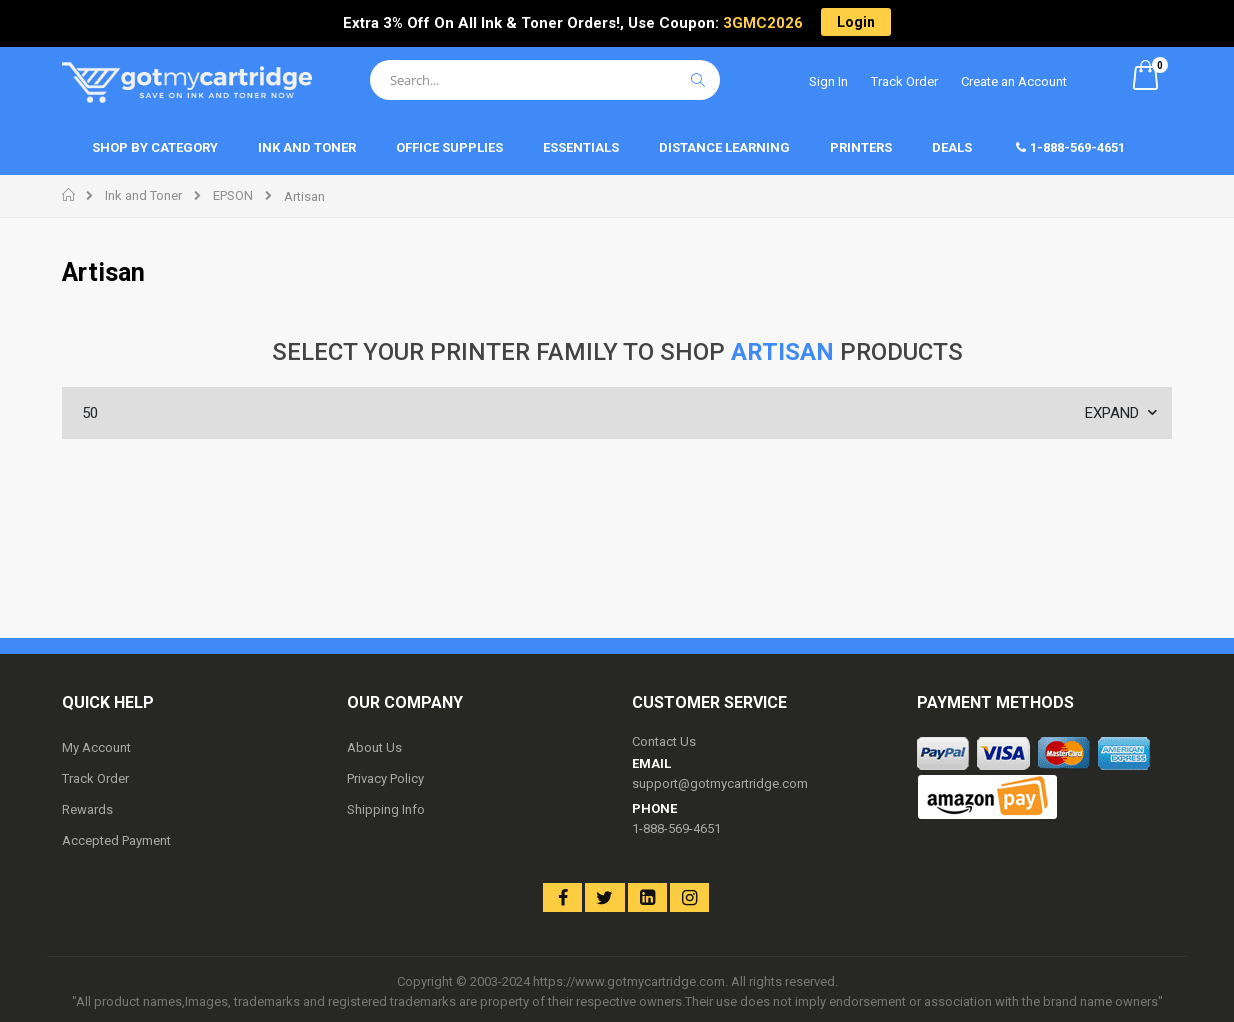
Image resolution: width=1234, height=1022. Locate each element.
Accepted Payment (116, 840)
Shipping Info (386, 809)
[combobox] (545, 80)
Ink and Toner (143, 195)
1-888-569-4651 (676, 828)
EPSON (233, 195)
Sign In (828, 81)
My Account (96, 747)
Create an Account (1014, 81)
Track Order (904, 81)
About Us (374, 747)
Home (69, 195)
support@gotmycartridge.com (720, 783)
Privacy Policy (385, 778)
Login (856, 22)
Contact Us (664, 741)
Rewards (87, 809)
